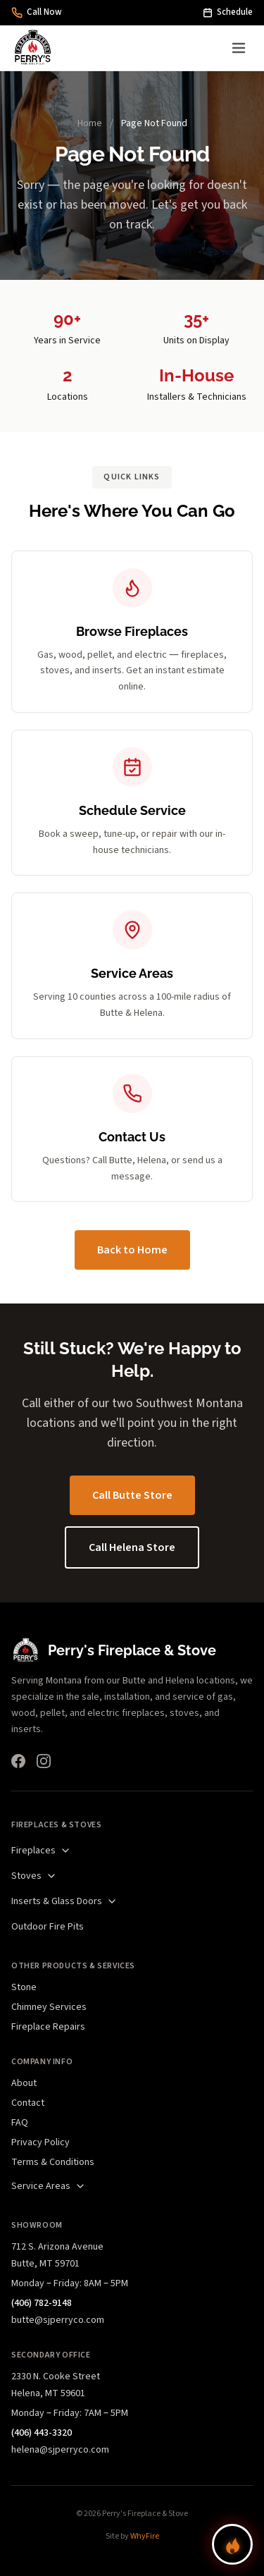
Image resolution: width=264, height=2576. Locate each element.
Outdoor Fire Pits (47, 1927)
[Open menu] (239, 48)
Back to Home (132, 1250)
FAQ (19, 2123)
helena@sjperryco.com (60, 2450)
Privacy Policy (40, 2142)
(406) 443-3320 (41, 2433)
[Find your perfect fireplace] (232, 2544)
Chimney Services (49, 2007)
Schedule (228, 12)
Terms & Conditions (52, 2162)
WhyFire (144, 2536)
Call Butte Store (132, 1495)
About (24, 2083)
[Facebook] (18, 1761)
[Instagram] (44, 1761)
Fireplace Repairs (48, 2027)
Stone (24, 1987)
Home (89, 123)
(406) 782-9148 (41, 2303)
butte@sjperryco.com (57, 2320)
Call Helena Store (132, 1547)
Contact (27, 2103)
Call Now (36, 12)
